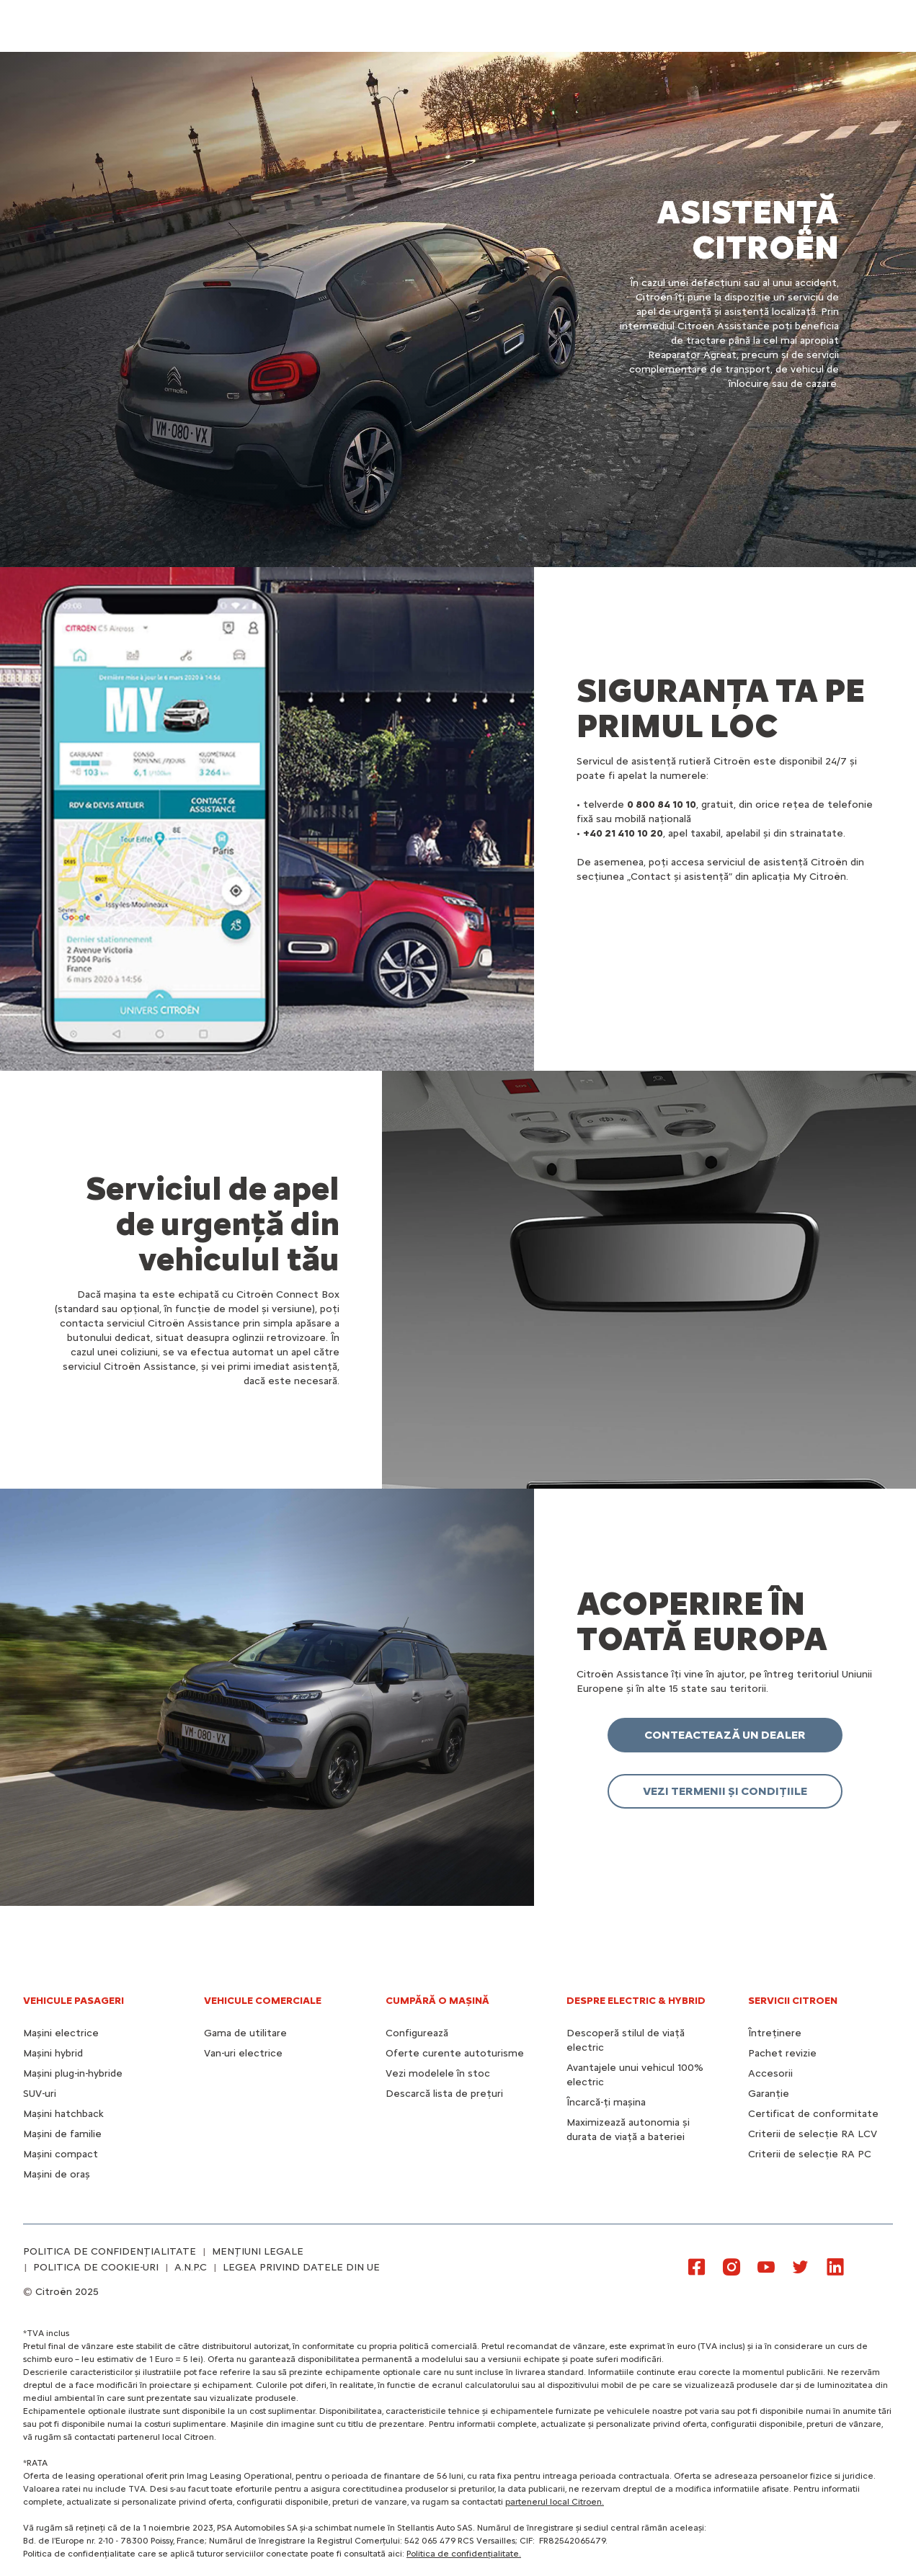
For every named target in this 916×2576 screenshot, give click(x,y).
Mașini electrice (61, 2033)
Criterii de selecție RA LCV (812, 2134)
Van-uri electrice (243, 2053)
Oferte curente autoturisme (455, 2053)
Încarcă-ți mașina (606, 2102)
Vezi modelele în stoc (438, 2073)
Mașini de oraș (56, 2174)
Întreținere (774, 2033)
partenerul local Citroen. (554, 2502)
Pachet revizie (782, 2053)
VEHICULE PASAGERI (73, 2001)
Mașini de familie (62, 2134)
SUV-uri (39, 2093)
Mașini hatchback (63, 2114)
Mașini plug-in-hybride (73, 2073)
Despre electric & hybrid (636, 2001)
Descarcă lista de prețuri (444, 2093)
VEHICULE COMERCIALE (262, 2001)
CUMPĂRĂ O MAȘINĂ (437, 2001)
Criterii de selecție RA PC (809, 2154)
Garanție (768, 2093)
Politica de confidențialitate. (463, 2554)
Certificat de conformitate (813, 2114)
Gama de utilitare (245, 2033)
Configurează (417, 2033)
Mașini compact (60, 2154)
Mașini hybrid (53, 2053)
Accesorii (770, 2073)
